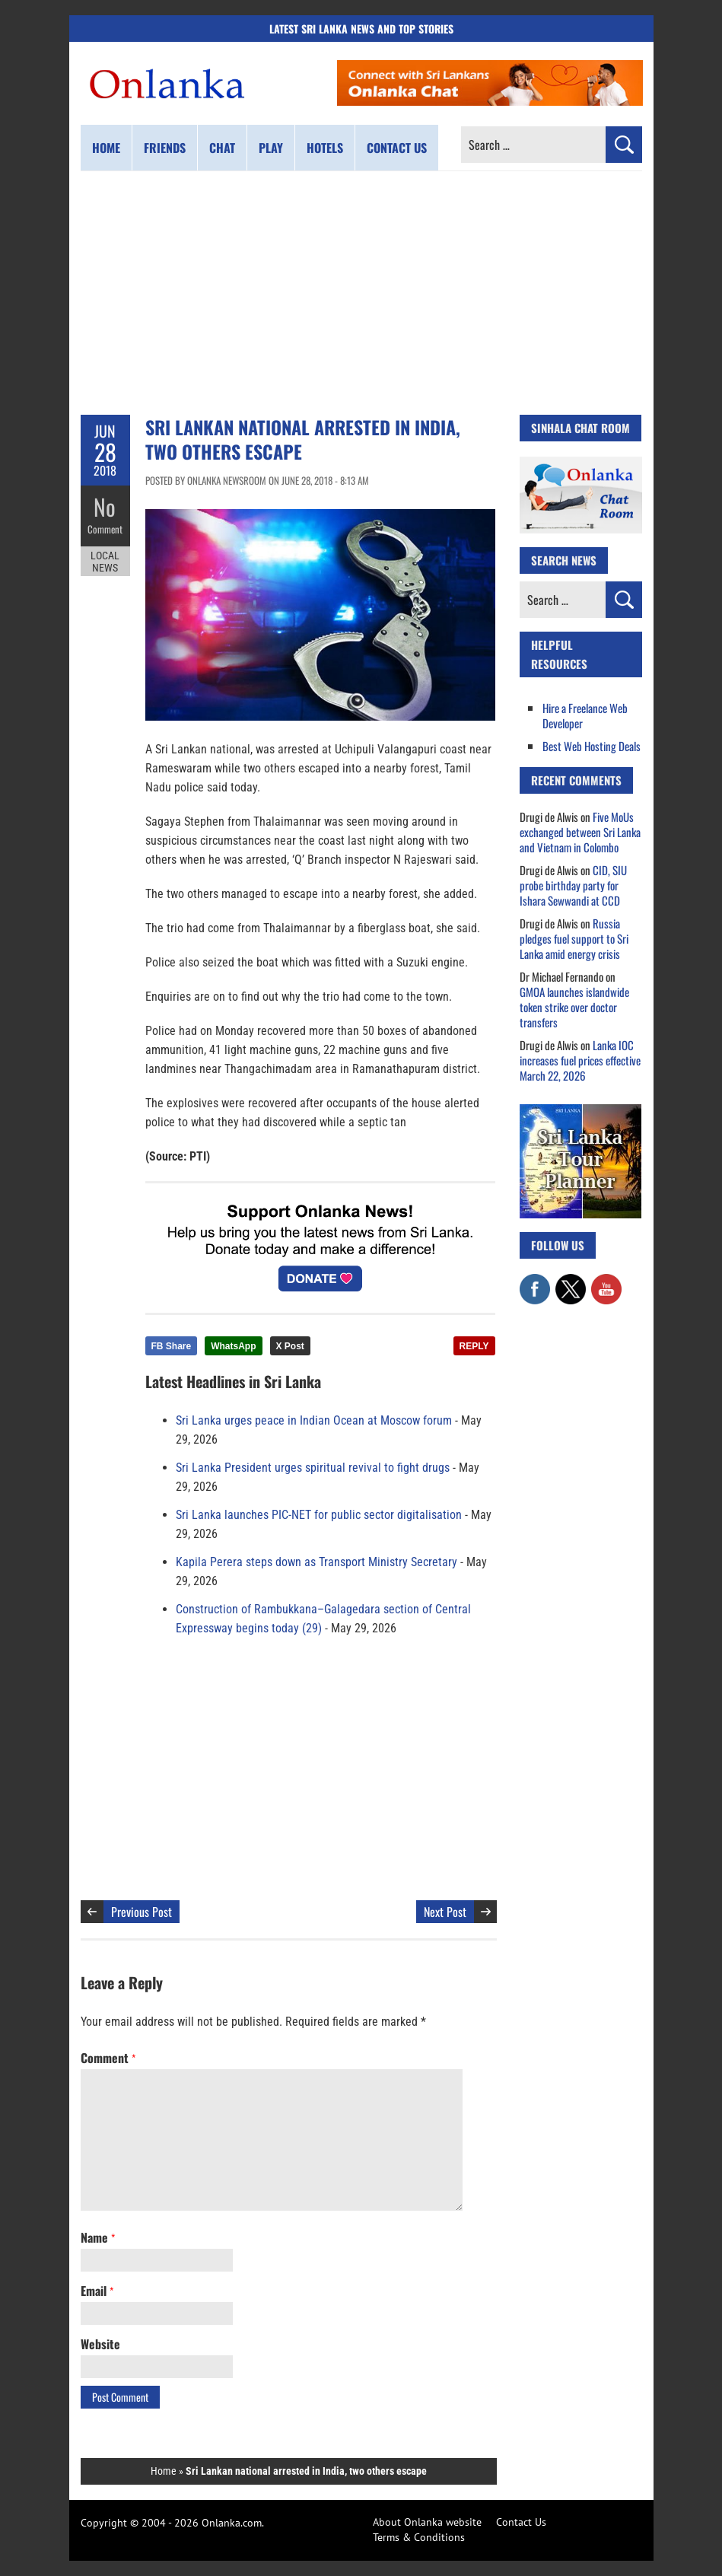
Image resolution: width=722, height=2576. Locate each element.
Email (97, 2290)
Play (271, 148)
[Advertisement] (361, 293)
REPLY (474, 1346)
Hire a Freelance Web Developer (585, 715)
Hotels (325, 148)
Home (106, 148)
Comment (104, 529)
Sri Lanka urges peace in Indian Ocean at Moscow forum (314, 1420)
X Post (290, 1346)
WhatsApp (233, 1346)
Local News (105, 561)
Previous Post (141, 1912)
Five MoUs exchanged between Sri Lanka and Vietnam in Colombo (580, 831)
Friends (165, 148)
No (105, 506)
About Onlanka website (427, 2522)
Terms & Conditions (419, 2537)
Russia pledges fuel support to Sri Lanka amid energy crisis (574, 938)
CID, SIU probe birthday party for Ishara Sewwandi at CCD (573, 885)
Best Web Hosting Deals (591, 745)
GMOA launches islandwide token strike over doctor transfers (574, 1006)
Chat (222, 148)
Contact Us (521, 2522)
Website (100, 2344)
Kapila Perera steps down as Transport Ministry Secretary (316, 1562)
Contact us (397, 148)
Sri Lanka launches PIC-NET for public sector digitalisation (319, 1515)
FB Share (171, 1346)
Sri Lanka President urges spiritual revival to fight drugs (313, 1467)
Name (98, 2237)
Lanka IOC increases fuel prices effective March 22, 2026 (580, 1060)
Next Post (445, 1912)
